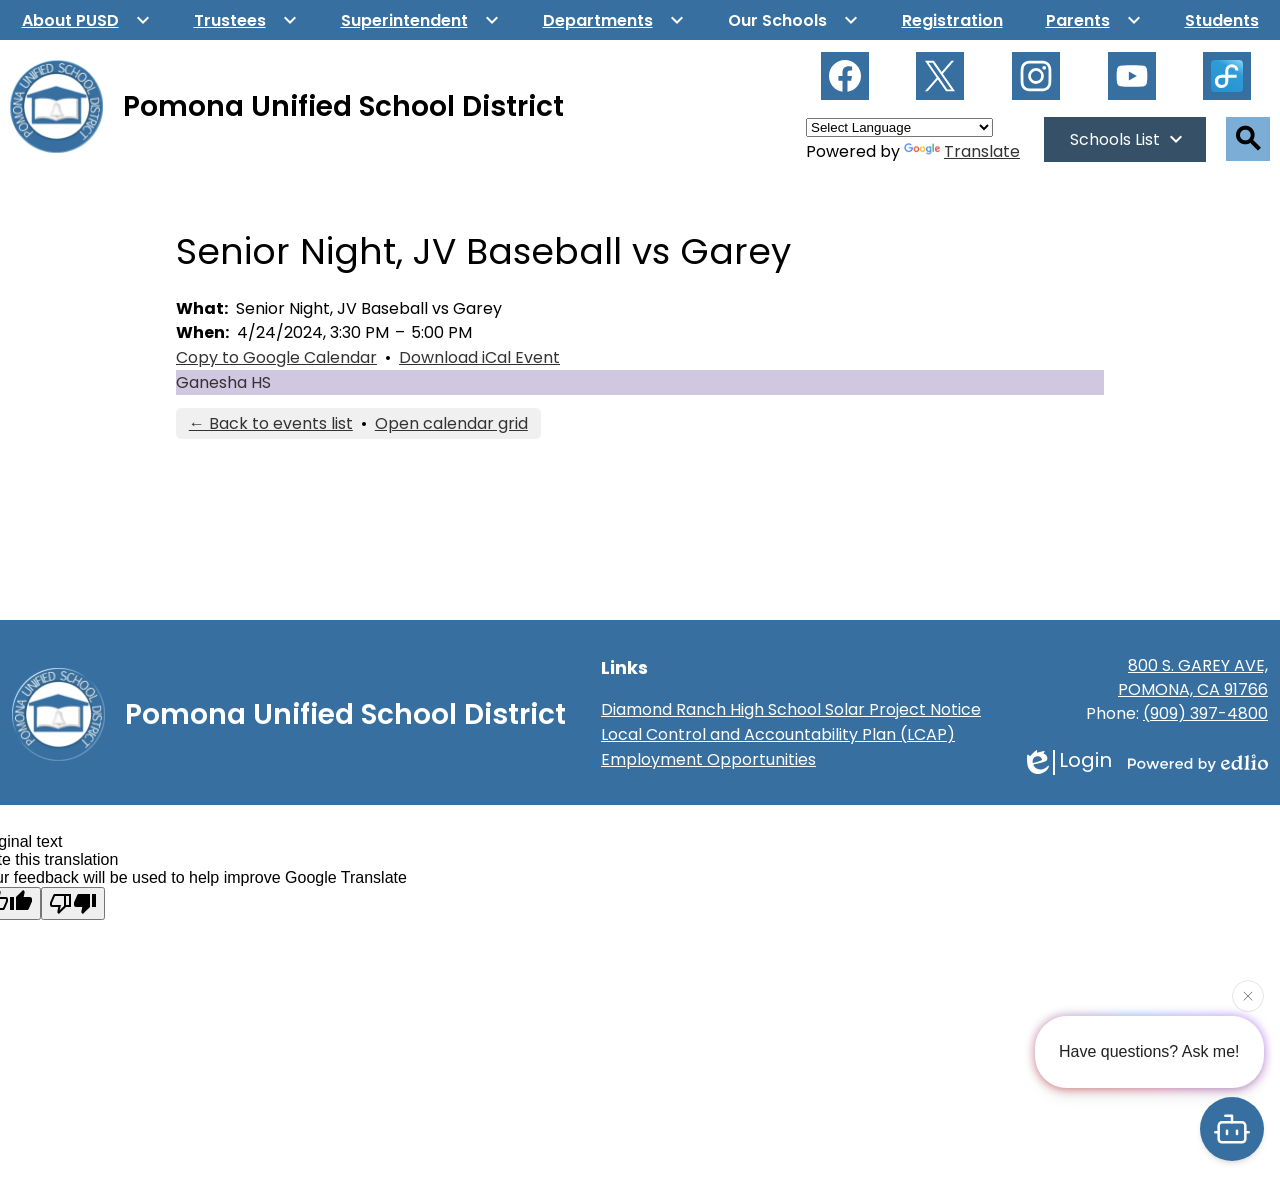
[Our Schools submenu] (793, 20)
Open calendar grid (451, 423)
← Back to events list (271, 423)
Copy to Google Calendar (276, 357)
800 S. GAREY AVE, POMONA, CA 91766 (1193, 677)
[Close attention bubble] (1248, 995)
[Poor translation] (73, 903)
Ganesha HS (223, 382)
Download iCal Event (479, 357)
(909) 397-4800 (1205, 713)
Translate (962, 151)
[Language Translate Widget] (899, 127)
